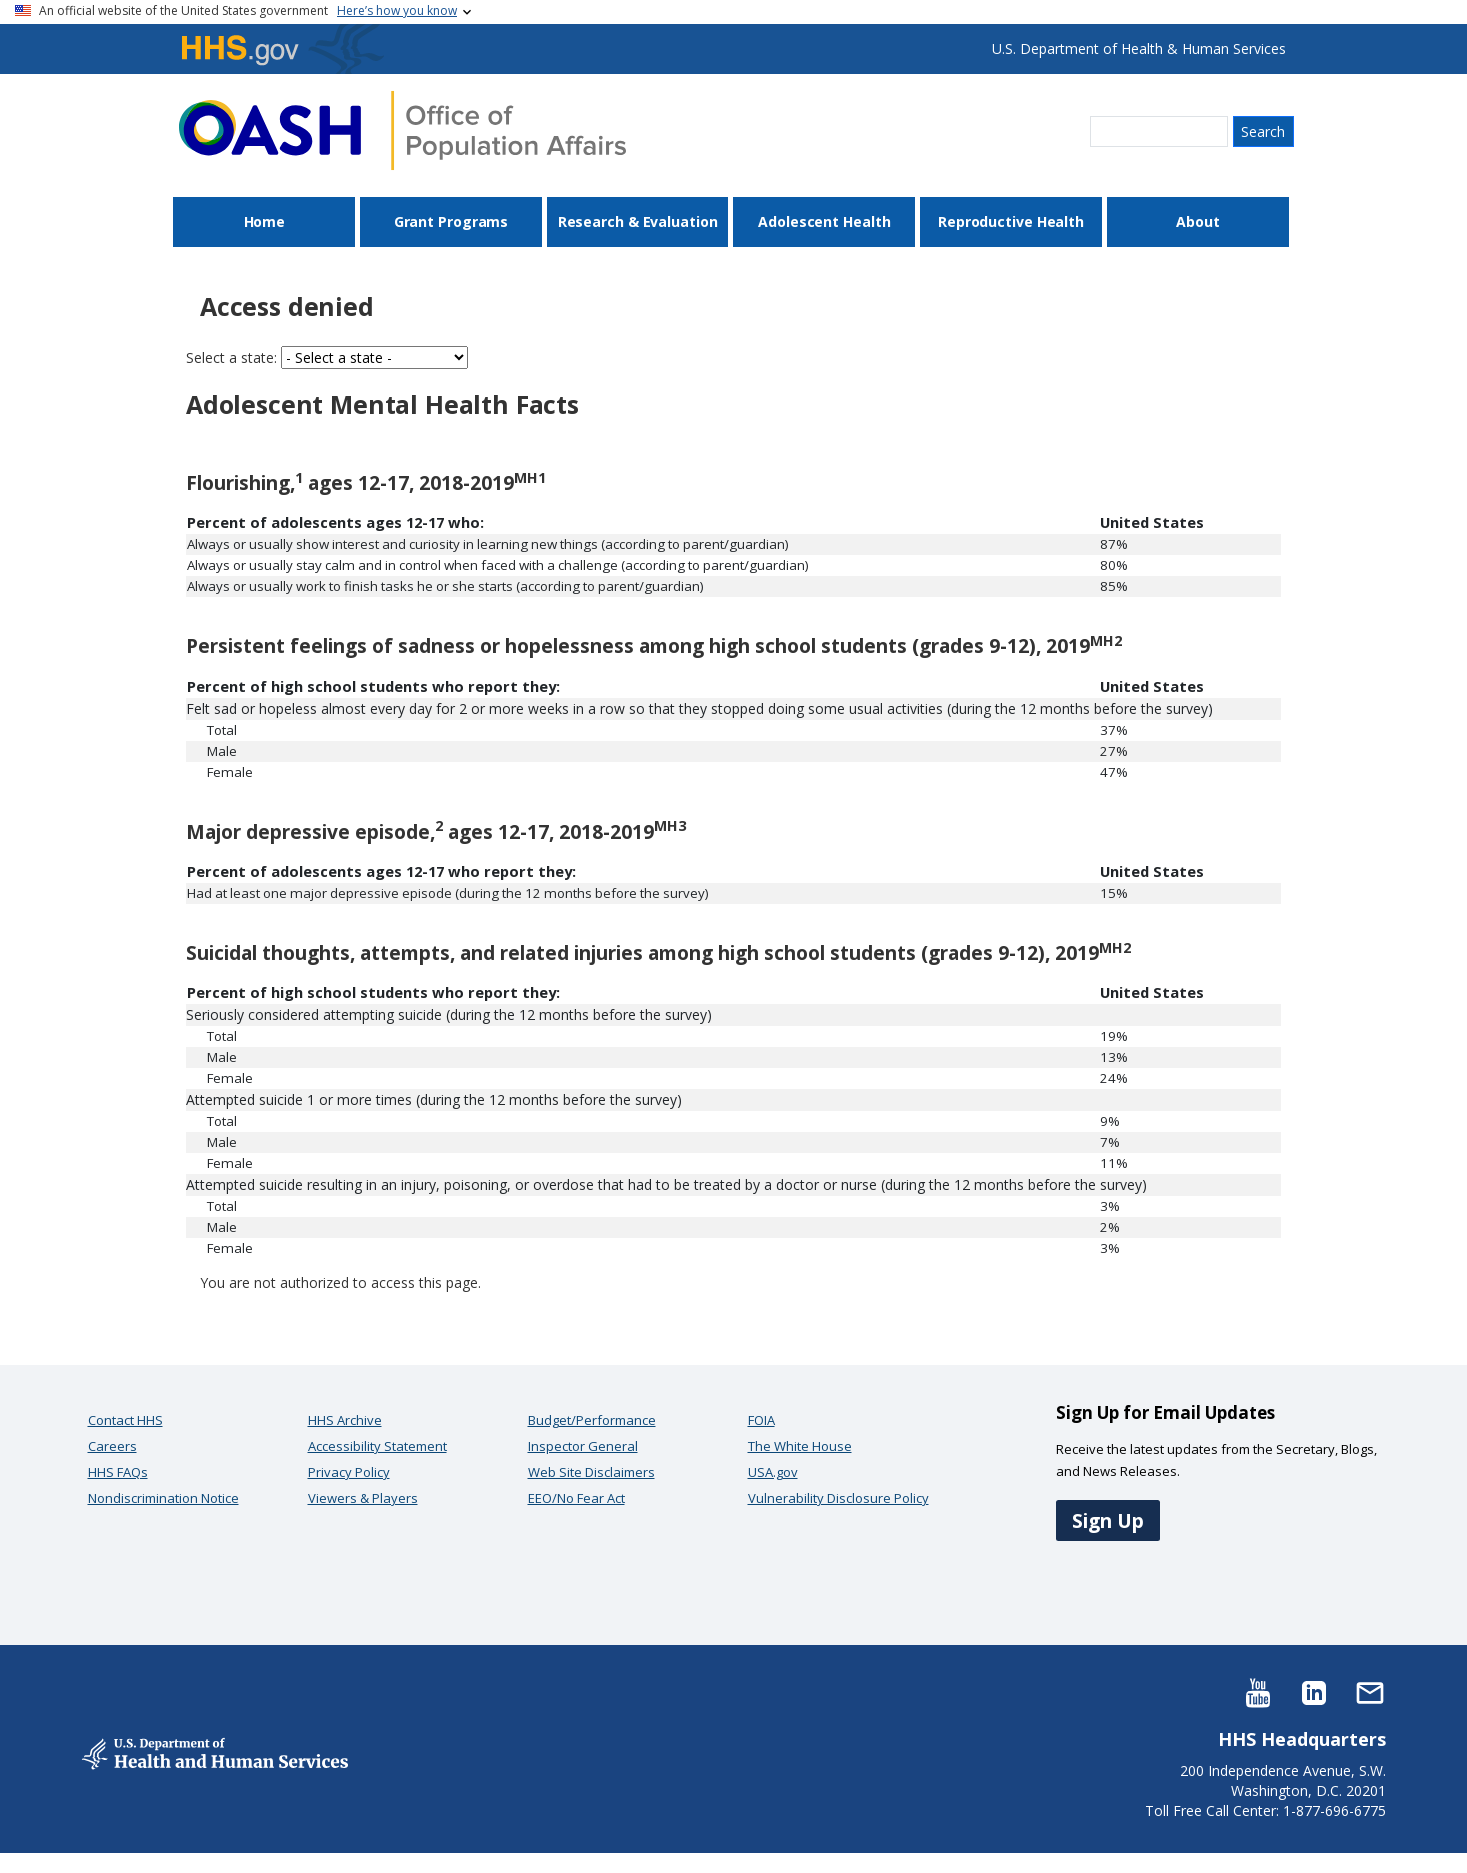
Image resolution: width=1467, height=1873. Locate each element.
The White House (800, 1446)
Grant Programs (451, 221)
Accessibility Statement (377, 1446)
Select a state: (231, 357)
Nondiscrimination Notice (163, 1498)
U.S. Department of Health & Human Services (1139, 48)
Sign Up (1108, 1520)
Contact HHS (125, 1420)
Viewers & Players (363, 1498)
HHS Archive (345, 1420)
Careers (112, 1446)
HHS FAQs (118, 1472)
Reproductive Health (1011, 221)
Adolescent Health (824, 221)
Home (265, 221)
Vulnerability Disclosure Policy (838, 1498)
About (1198, 221)
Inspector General (583, 1446)
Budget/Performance (592, 1420)
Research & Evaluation (638, 221)
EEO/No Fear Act (576, 1498)
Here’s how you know (397, 10)
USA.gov (773, 1472)
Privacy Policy (349, 1472)
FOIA (761, 1420)
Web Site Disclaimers (591, 1472)
